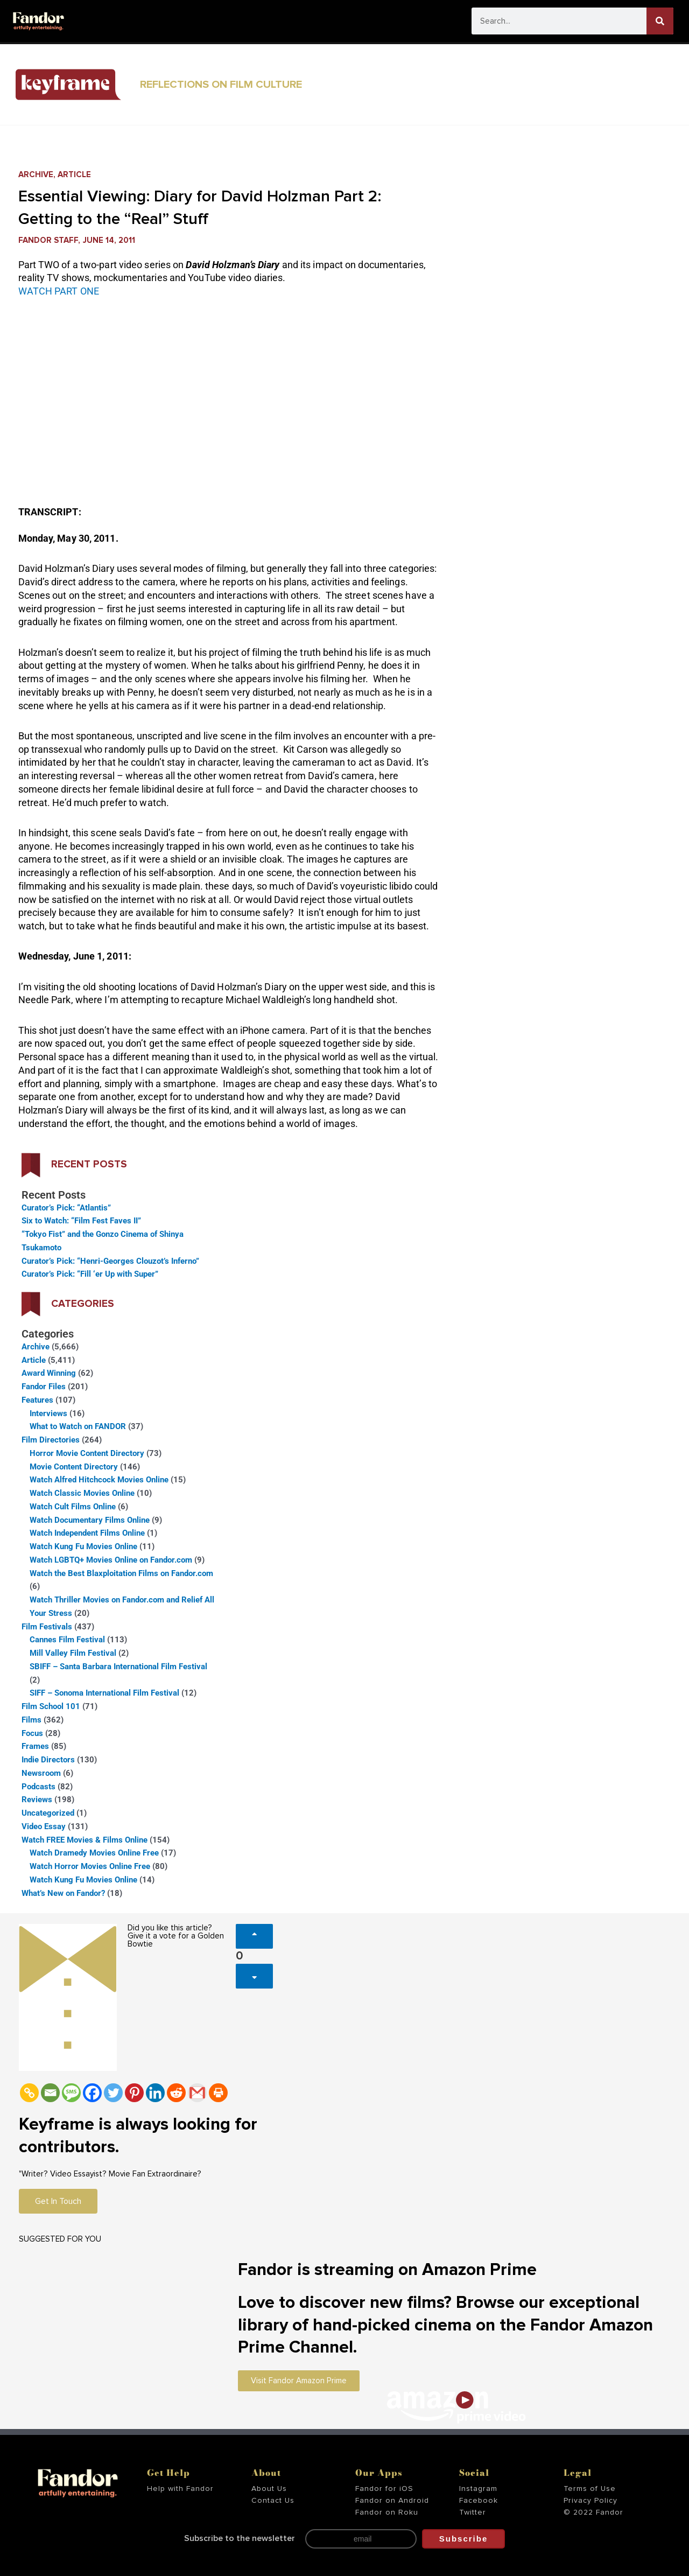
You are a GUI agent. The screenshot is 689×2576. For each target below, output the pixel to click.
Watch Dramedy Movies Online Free (94, 1853)
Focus (32, 1733)
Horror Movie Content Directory (87, 1453)
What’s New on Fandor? (63, 1893)
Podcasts (38, 1786)
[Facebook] (92, 2092)
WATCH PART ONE (58, 291)
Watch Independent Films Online (87, 1533)
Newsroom (41, 1773)
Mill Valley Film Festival (73, 1653)
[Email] (50, 2092)
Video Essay (44, 1826)
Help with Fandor (180, 2489)
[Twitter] (113, 2092)
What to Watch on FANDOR (78, 1426)
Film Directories (51, 1440)
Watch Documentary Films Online (90, 1520)
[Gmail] (197, 2092)
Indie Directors (48, 1760)
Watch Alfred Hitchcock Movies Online (99, 1480)
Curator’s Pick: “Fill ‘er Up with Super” (90, 1274)
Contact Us (272, 2500)
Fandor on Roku (386, 2512)
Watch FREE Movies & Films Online (84, 1840)
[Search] (659, 21)
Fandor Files (44, 1386)
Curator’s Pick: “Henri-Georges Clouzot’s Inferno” (110, 1261)
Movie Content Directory (74, 1467)
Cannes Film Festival (67, 1639)
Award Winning (49, 1373)
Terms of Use (590, 2489)
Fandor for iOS (384, 2489)
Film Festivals (47, 1627)
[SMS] (71, 2092)
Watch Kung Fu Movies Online (83, 1546)
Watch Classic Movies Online (82, 1493)
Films (31, 1720)
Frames (35, 1746)
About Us (269, 2489)
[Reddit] (176, 2092)
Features (37, 1400)
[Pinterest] (134, 2092)
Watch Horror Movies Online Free (90, 1866)
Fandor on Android (392, 2500)
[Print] (218, 2092)
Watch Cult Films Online (73, 1506)
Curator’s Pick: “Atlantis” (66, 1208)
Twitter (472, 2512)
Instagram (478, 2489)
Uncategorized (48, 1813)
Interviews (48, 1413)
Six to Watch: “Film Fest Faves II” (81, 1221)
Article (74, 175)
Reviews (37, 1799)
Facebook (478, 2500)
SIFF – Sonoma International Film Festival (104, 1693)
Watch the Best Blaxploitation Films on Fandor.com (121, 1573)
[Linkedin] (155, 2092)
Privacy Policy (590, 2500)
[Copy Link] (29, 2092)
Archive (35, 175)
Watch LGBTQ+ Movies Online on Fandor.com (111, 1560)
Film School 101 (51, 1706)
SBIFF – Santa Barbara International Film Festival (118, 1666)
